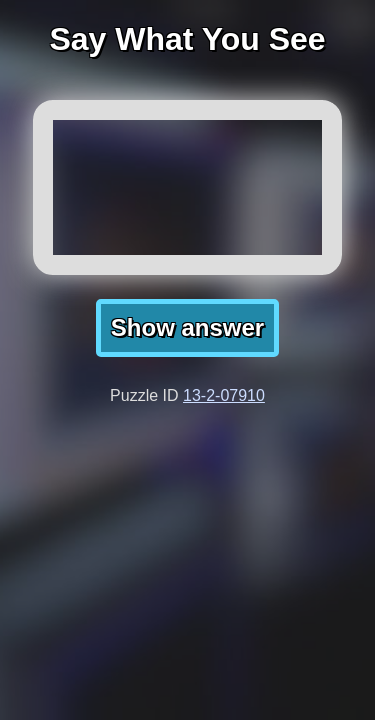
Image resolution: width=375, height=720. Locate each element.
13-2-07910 (224, 395)
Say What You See (187, 39)
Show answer (187, 327)
